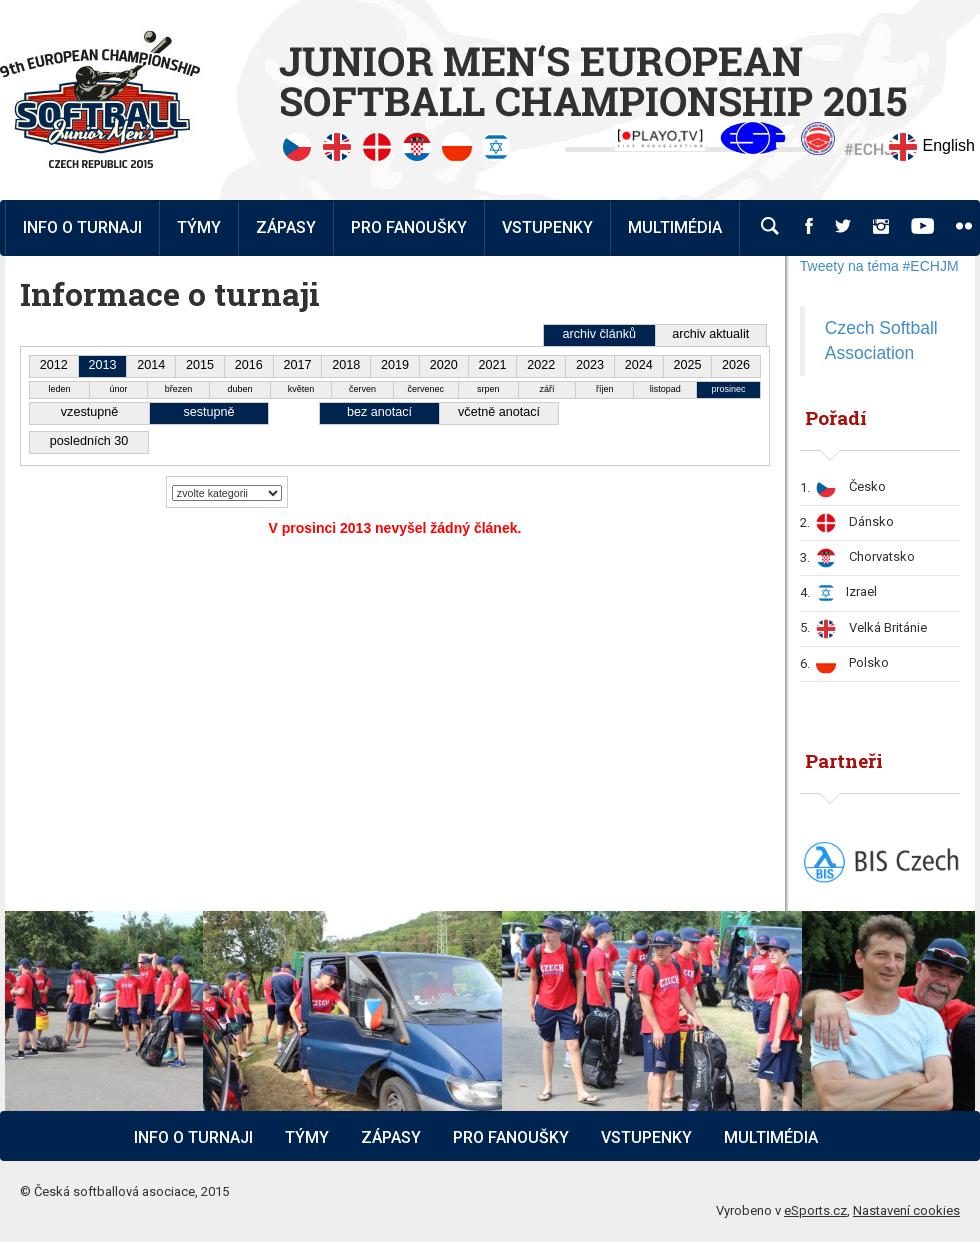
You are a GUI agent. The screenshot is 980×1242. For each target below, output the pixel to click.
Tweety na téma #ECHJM (879, 266)
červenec (426, 389)
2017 (298, 365)
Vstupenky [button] (547, 227)
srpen (488, 389)
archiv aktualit (710, 334)
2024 (639, 365)
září (546, 389)
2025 (687, 365)
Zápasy (391, 1137)
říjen (605, 389)
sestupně (208, 412)
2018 (346, 365)
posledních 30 (89, 441)
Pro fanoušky (511, 1137)
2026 (736, 365)
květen (301, 389)
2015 (200, 365)
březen (179, 389)
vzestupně (89, 412)
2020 (444, 365)
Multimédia (771, 1137)
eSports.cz (815, 1210)
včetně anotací (499, 412)
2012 (54, 365)
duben (239, 389)
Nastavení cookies (906, 1210)
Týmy (199, 227)
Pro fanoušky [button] (409, 227)
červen (362, 389)
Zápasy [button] (286, 227)
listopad (665, 389)
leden (59, 389)
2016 (249, 365)
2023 (590, 365)
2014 (151, 365)
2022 (541, 365)
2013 (103, 365)
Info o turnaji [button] (82, 227)
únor (119, 389)
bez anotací (379, 412)
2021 (492, 365)
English (931, 147)
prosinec (729, 389)
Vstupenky (646, 1137)
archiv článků (599, 334)
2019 (395, 365)
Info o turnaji (193, 1137)
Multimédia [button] (675, 227)
